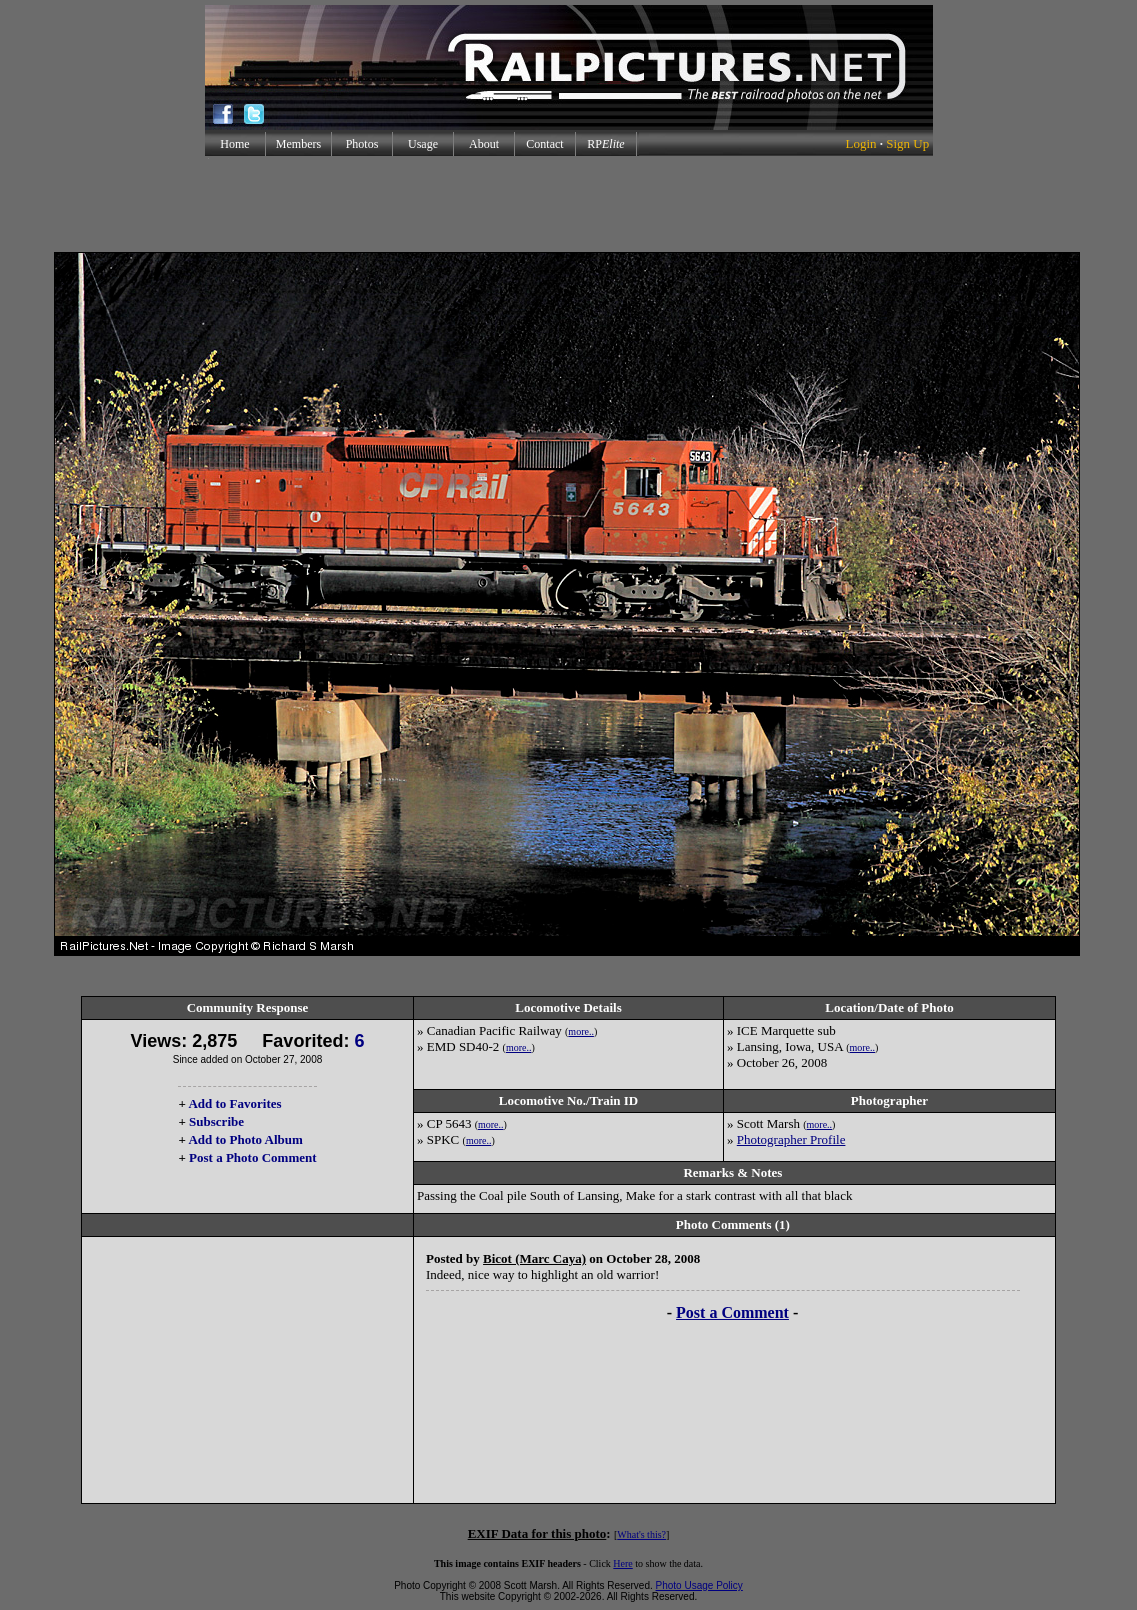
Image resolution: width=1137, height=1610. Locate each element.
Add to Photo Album (245, 1139)
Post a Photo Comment (252, 1157)
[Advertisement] (569, 204)
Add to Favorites (234, 1103)
